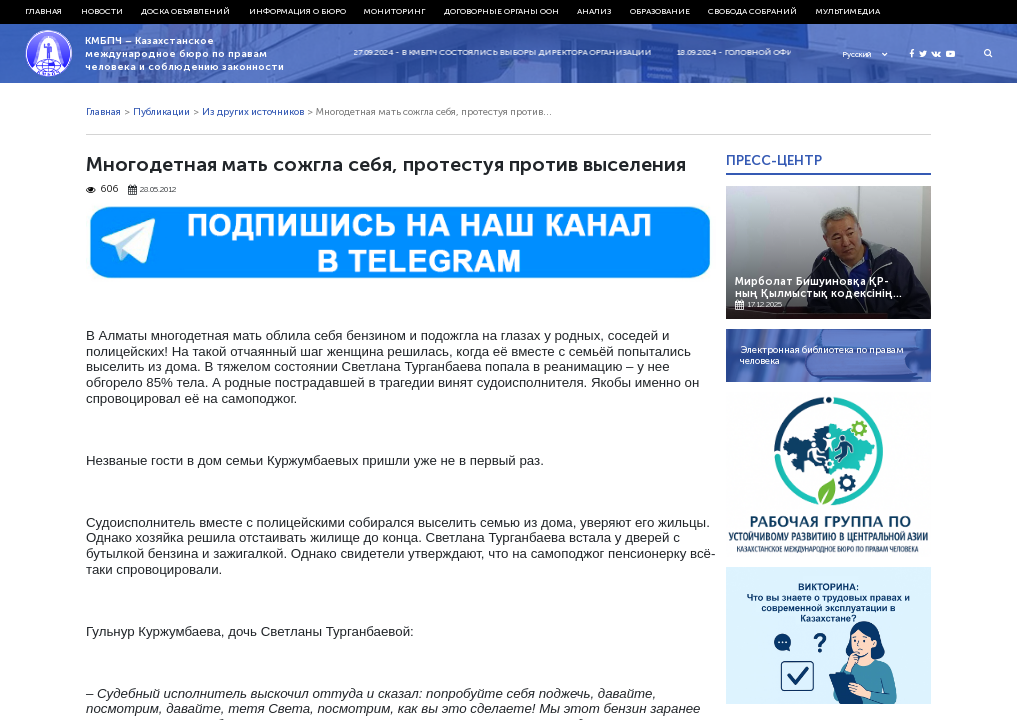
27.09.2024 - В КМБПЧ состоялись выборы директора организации (514, 52)
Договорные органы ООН (501, 11)
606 (102, 189)
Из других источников (253, 112)
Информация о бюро (297, 11)
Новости (102, 11)
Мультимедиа (848, 11)
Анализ (594, 11)
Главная (43, 11)
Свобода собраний (752, 11)
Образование (660, 11)
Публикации (161, 112)
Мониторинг (394, 11)
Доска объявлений (185, 11)
